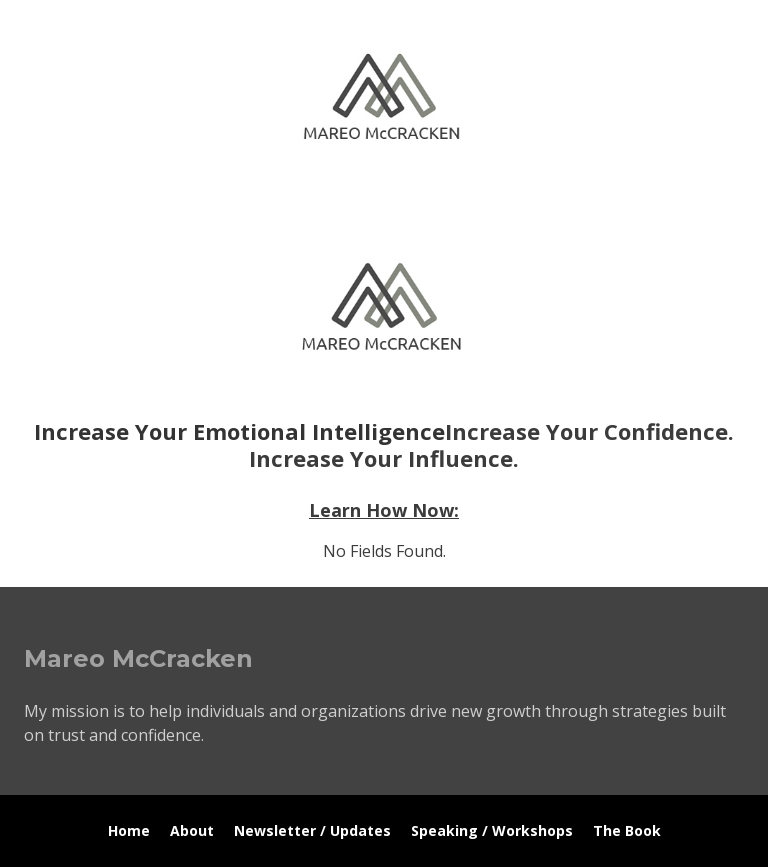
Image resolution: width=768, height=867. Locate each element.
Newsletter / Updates (312, 830)
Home (129, 830)
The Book (627, 830)
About (192, 830)
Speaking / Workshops (492, 830)
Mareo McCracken (164, 200)
